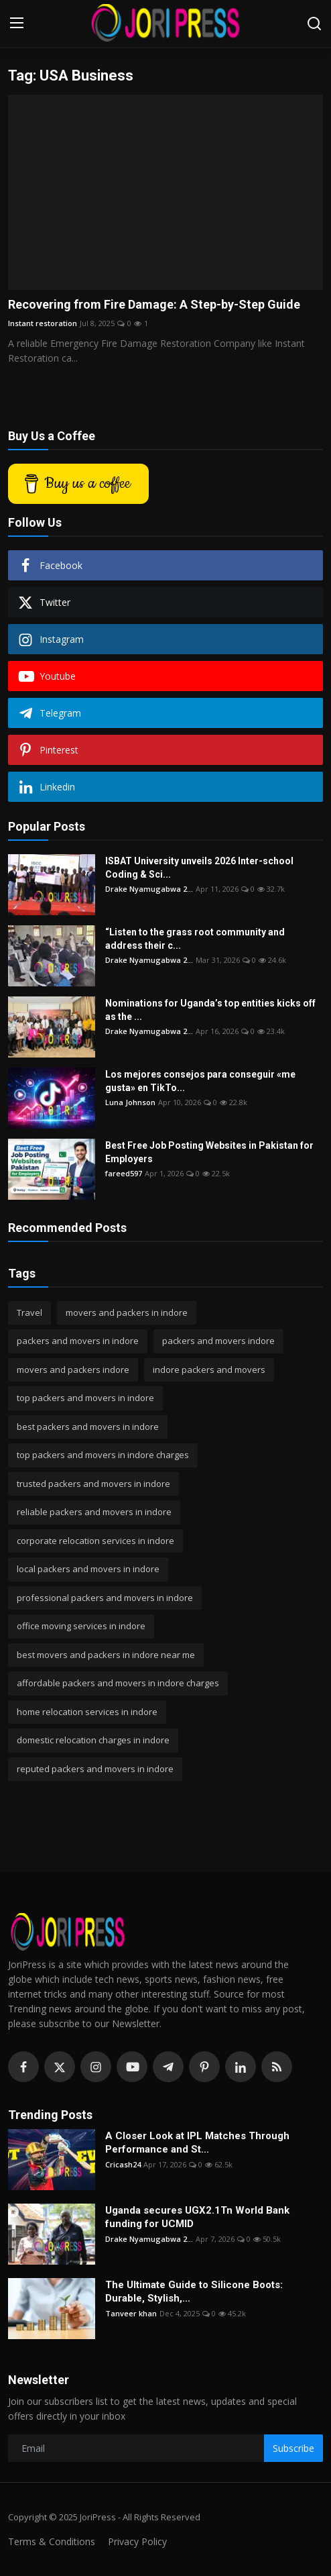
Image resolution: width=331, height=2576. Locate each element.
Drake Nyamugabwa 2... (149, 889)
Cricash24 (123, 2164)
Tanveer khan (131, 2313)
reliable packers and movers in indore (94, 1512)
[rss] (276, 2066)
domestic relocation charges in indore (93, 1740)
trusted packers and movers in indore (93, 1484)
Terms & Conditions (51, 2541)
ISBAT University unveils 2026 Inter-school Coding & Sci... (199, 868)
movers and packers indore (73, 1369)
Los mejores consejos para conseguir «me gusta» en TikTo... (200, 1081)
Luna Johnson (130, 1102)
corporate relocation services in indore (95, 1541)
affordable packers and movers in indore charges (118, 1683)
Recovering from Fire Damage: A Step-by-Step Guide (154, 304)
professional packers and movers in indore (105, 1598)
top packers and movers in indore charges (103, 1455)
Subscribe (293, 2448)
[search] (314, 23)
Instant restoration (42, 323)
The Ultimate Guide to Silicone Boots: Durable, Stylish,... (194, 2291)
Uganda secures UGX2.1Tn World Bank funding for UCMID (197, 2217)
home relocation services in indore (87, 1712)
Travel (29, 1312)
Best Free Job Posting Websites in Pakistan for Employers (209, 1152)
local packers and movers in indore (88, 1569)
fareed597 (123, 1173)
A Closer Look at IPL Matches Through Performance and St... (197, 2142)
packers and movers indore (218, 1341)
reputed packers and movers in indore (95, 1769)
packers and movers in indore (78, 1341)
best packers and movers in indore (88, 1427)
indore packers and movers (209, 1369)
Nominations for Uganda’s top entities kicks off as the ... (210, 1010)
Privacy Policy (137, 2541)
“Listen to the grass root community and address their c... (195, 939)
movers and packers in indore (127, 1312)
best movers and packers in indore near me (106, 1655)
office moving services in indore (81, 1626)
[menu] (17, 23)
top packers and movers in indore (85, 1398)
